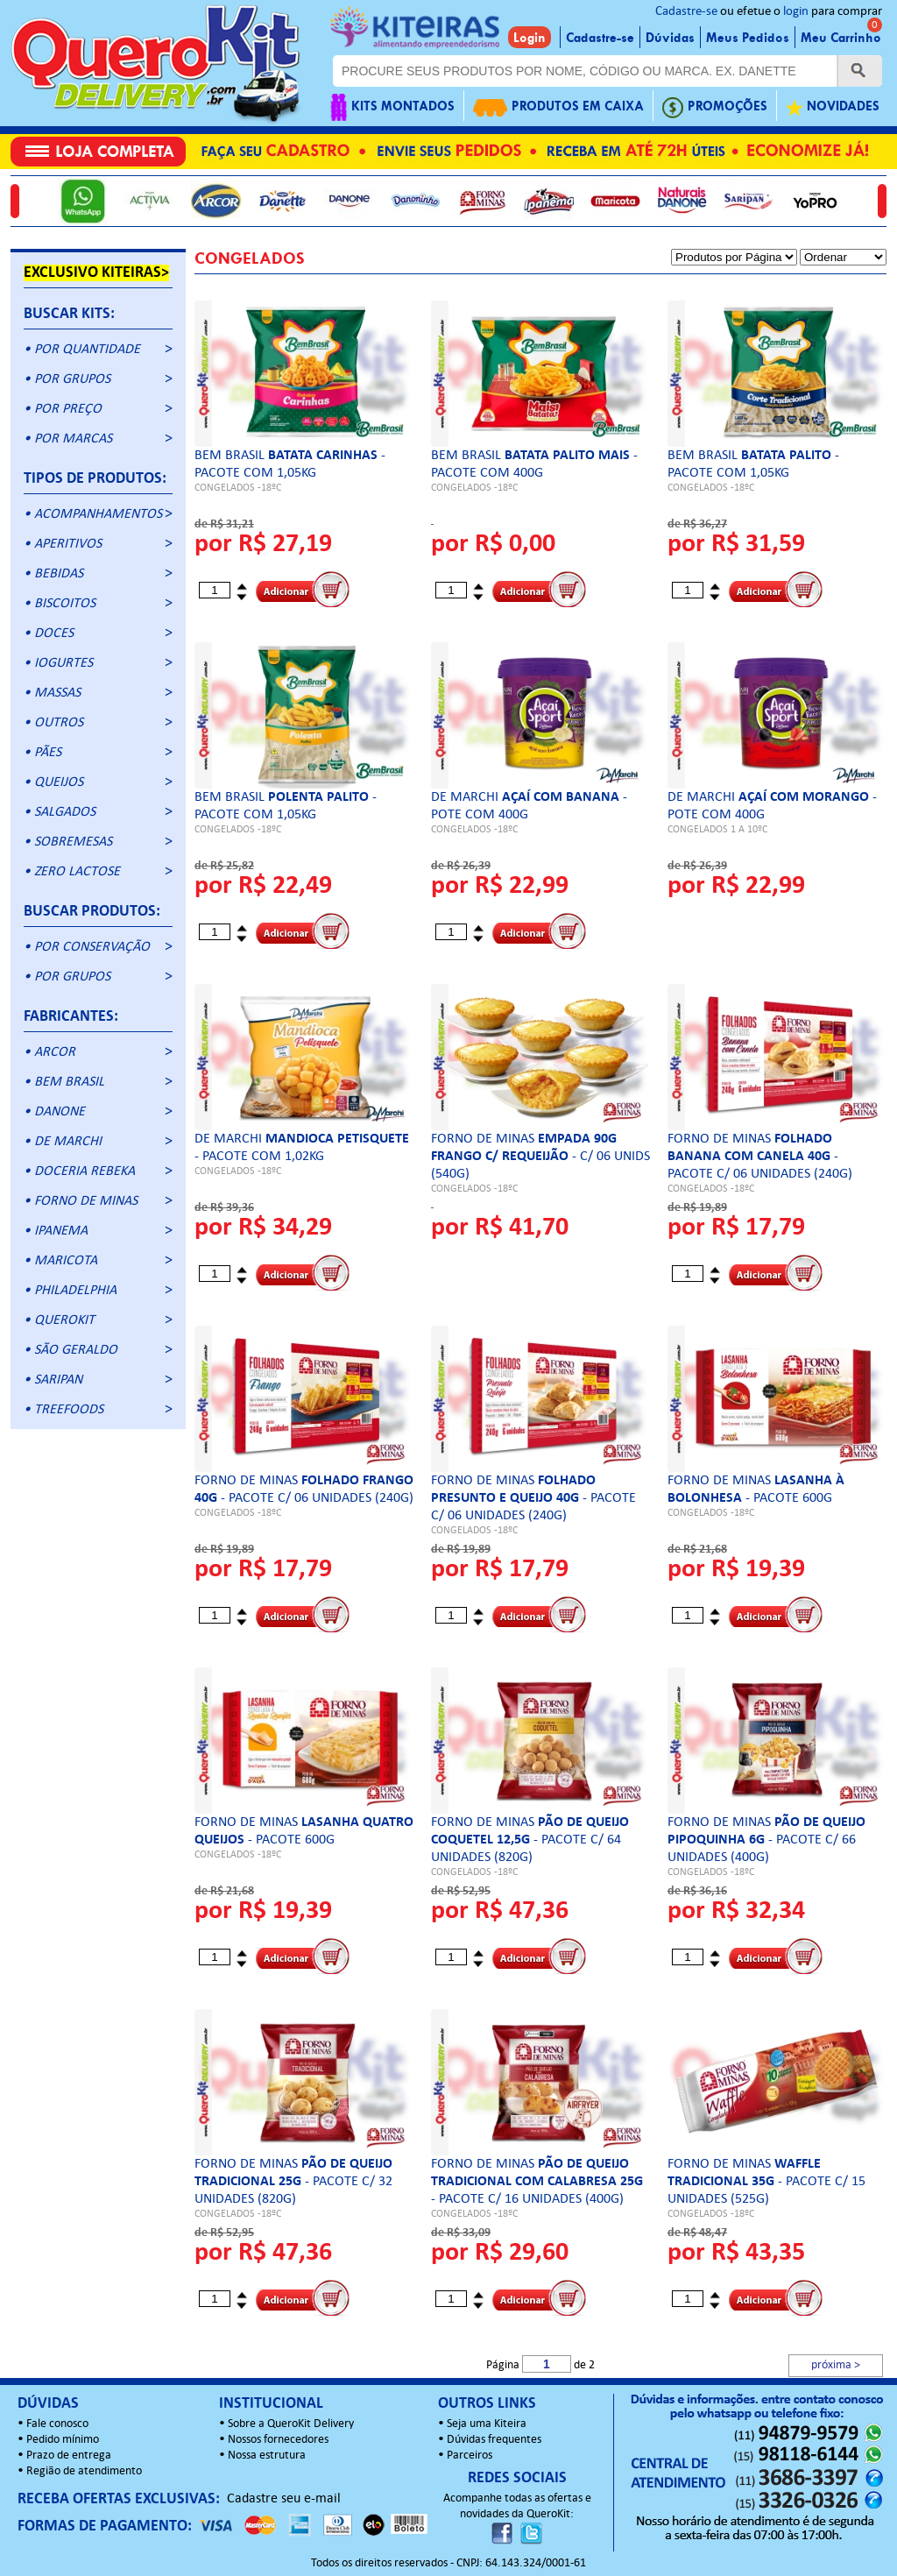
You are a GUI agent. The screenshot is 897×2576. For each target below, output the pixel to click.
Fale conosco (57, 2424)
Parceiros (469, 2455)
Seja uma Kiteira (486, 2424)
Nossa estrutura (267, 2455)
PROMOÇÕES (714, 107)
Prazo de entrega (68, 2455)
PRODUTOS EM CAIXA (558, 107)
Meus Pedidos (747, 38)
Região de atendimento (84, 2471)
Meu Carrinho (841, 38)
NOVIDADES (832, 107)
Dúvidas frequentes (494, 2439)
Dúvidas (670, 38)
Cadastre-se (686, 11)
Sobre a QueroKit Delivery (291, 2424)
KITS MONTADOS (392, 107)
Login (529, 38)
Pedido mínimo (62, 2439)
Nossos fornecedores (278, 2439)
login (796, 11)
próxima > (835, 2365)
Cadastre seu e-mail (284, 2499)
